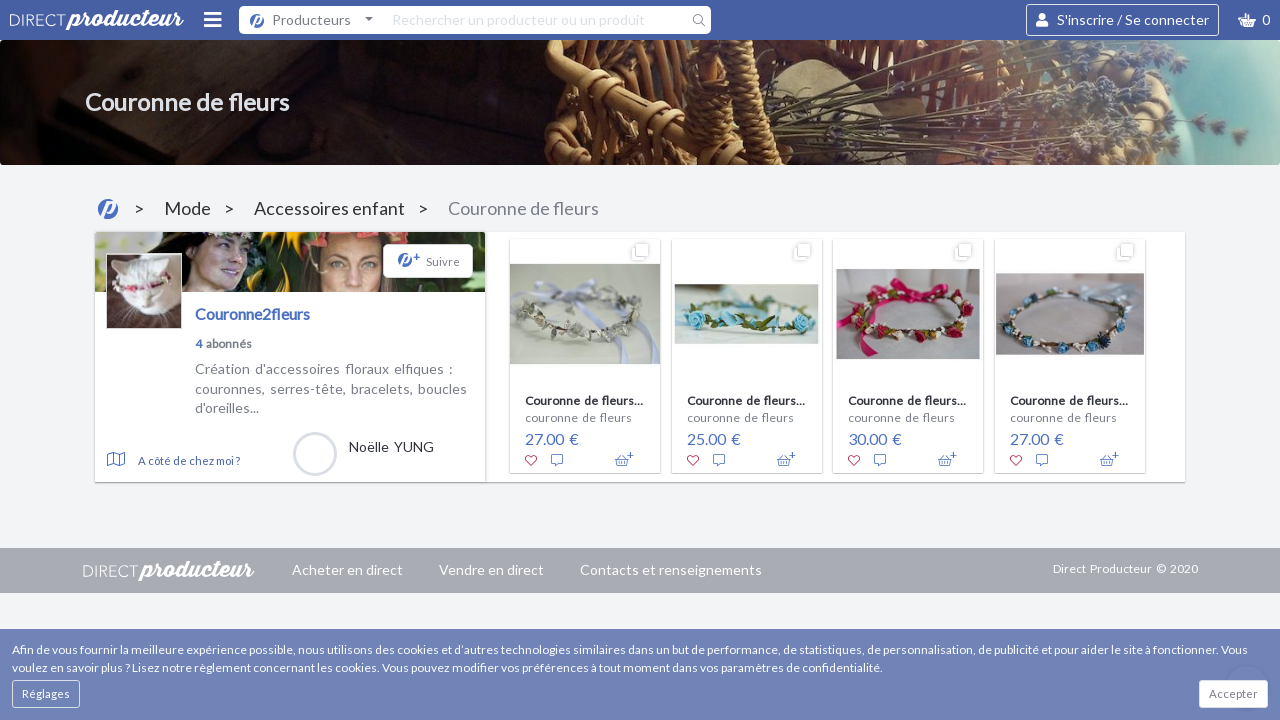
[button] (1254, 20)
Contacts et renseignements (671, 569)
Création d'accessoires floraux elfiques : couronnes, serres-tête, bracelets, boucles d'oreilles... (331, 388)
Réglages (46, 693)
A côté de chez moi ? (189, 460)
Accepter (1233, 693)
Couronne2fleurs (252, 313)
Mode (187, 208)
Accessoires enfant (329, 208)
